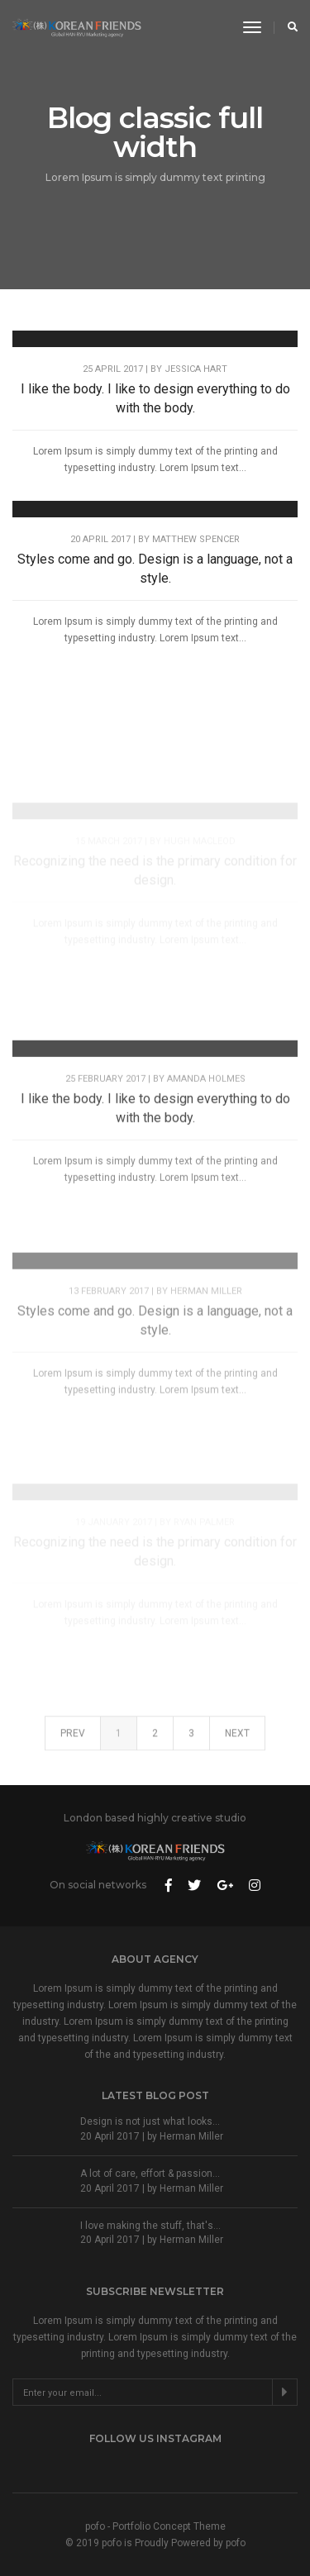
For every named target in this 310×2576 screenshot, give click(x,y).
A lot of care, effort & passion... (150, 2173)
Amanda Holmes (206, 1121)
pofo (236, 2543)
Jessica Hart (196, 369)
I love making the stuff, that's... (150, 2225)
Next (237, 1743)
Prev (72, 1743)
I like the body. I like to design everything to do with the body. (155, 398)
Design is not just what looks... (150, 2121)
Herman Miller (206, 1351)
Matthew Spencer (196, 539)
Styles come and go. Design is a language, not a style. (155, 568)
